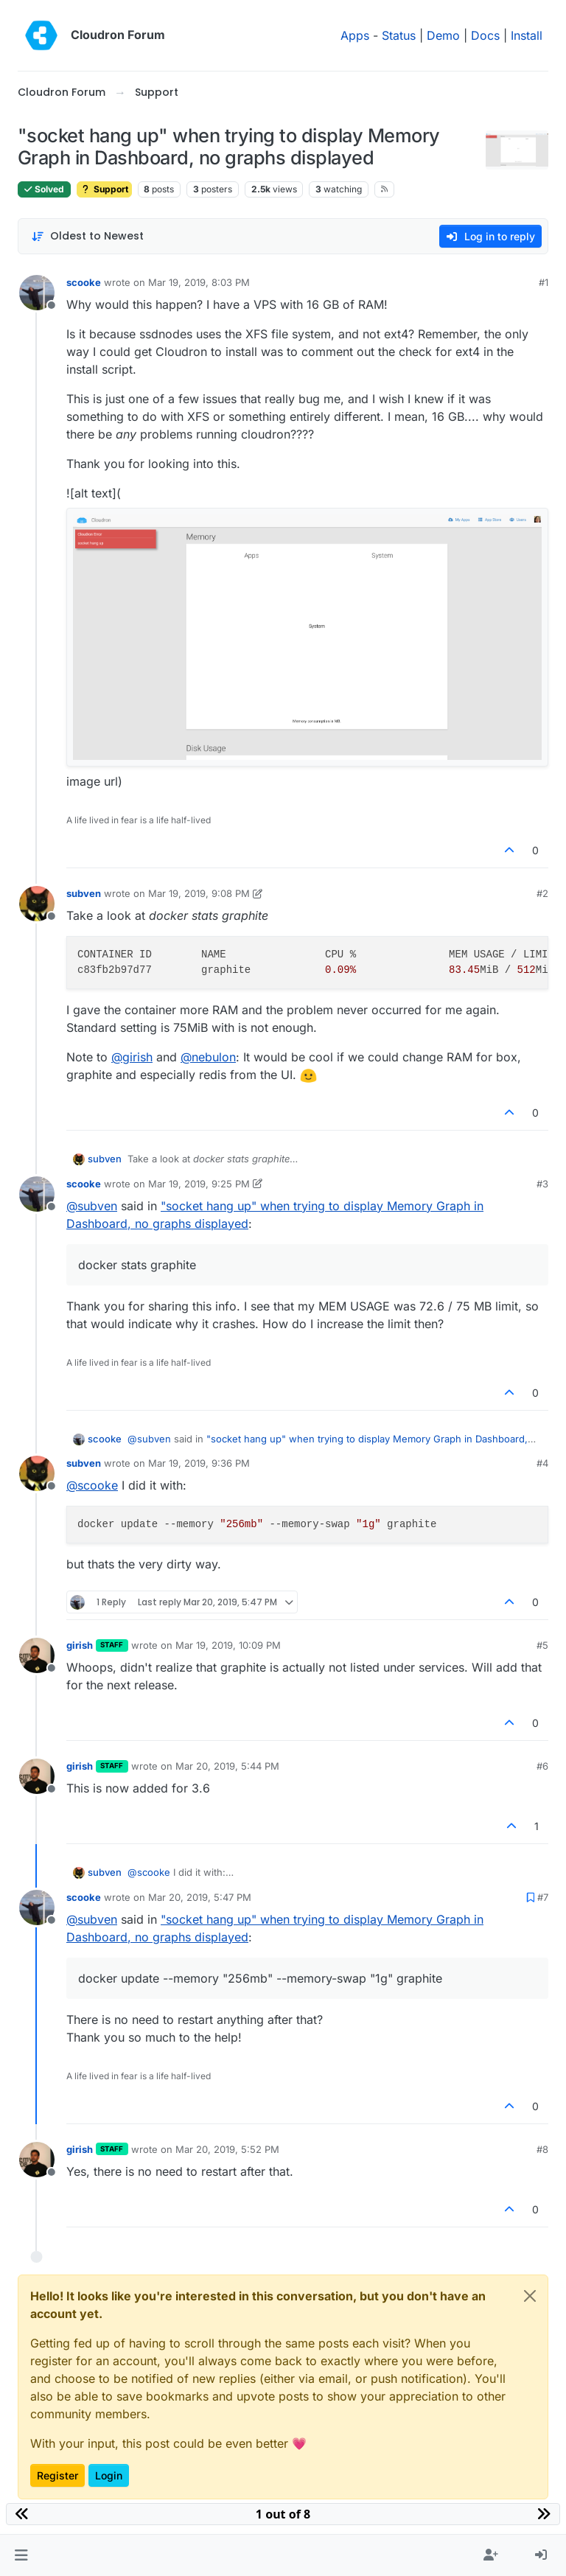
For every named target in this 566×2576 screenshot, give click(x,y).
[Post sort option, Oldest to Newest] (87, 236)
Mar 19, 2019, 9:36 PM (199, 1463)
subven (83, 893)
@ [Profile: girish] (132, 1057)
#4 (542, 1463)
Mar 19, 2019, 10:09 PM (228, 1645)
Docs (485, 35)
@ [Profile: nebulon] (208, 1057)
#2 (542, 893)
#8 (542, 2149)
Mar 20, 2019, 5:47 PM (199, 1897)
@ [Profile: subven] (91, 1205)
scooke (83, 282)
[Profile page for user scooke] (37, 292)
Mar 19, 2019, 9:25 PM (199, 1184)
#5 (542, 1645)
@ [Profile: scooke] (92, 1485)
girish (79, 1645)
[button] (21, 2555)
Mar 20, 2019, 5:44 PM (227, 1766)
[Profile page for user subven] (37, 903)
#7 (542, 1897)
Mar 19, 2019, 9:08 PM (199, 893)
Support (104, 189)
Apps (354, 35)
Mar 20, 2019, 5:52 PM (227, 2149)
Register (57, 2475)
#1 (543, 282)
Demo (443, 35)
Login (108, 2475)
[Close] (530, 2296)
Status (399, 35)
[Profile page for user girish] (37, 1655)
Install (526, 35)
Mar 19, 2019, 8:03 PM (199, 282)
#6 (542, 1766)
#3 (542, 1184)
